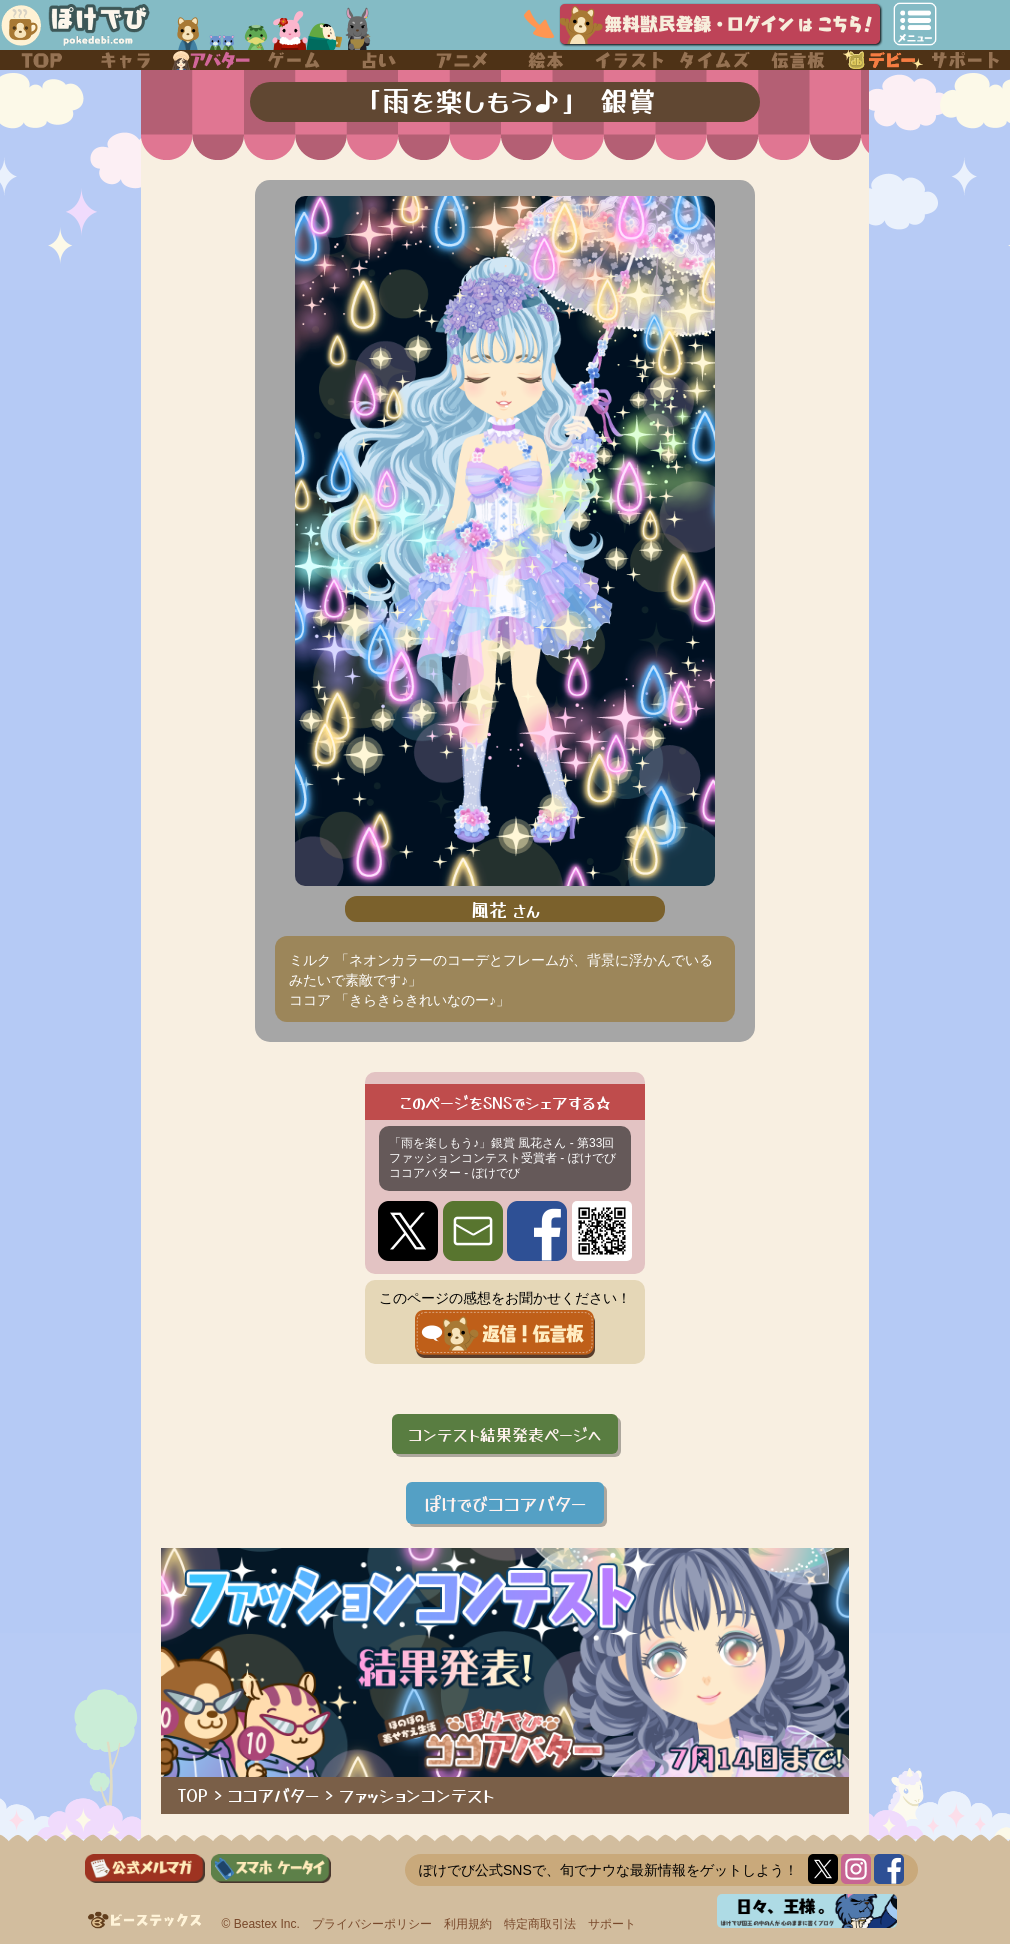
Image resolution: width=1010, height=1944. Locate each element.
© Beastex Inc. (261, 1924)
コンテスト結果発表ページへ (505, 1434)
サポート (612, 1924)
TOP (193, 1795)
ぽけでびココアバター (505, 1503)
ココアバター (273, 1795)
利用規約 (468, 1924)
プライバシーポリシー (372, 1924)
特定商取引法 (540, 1924)
